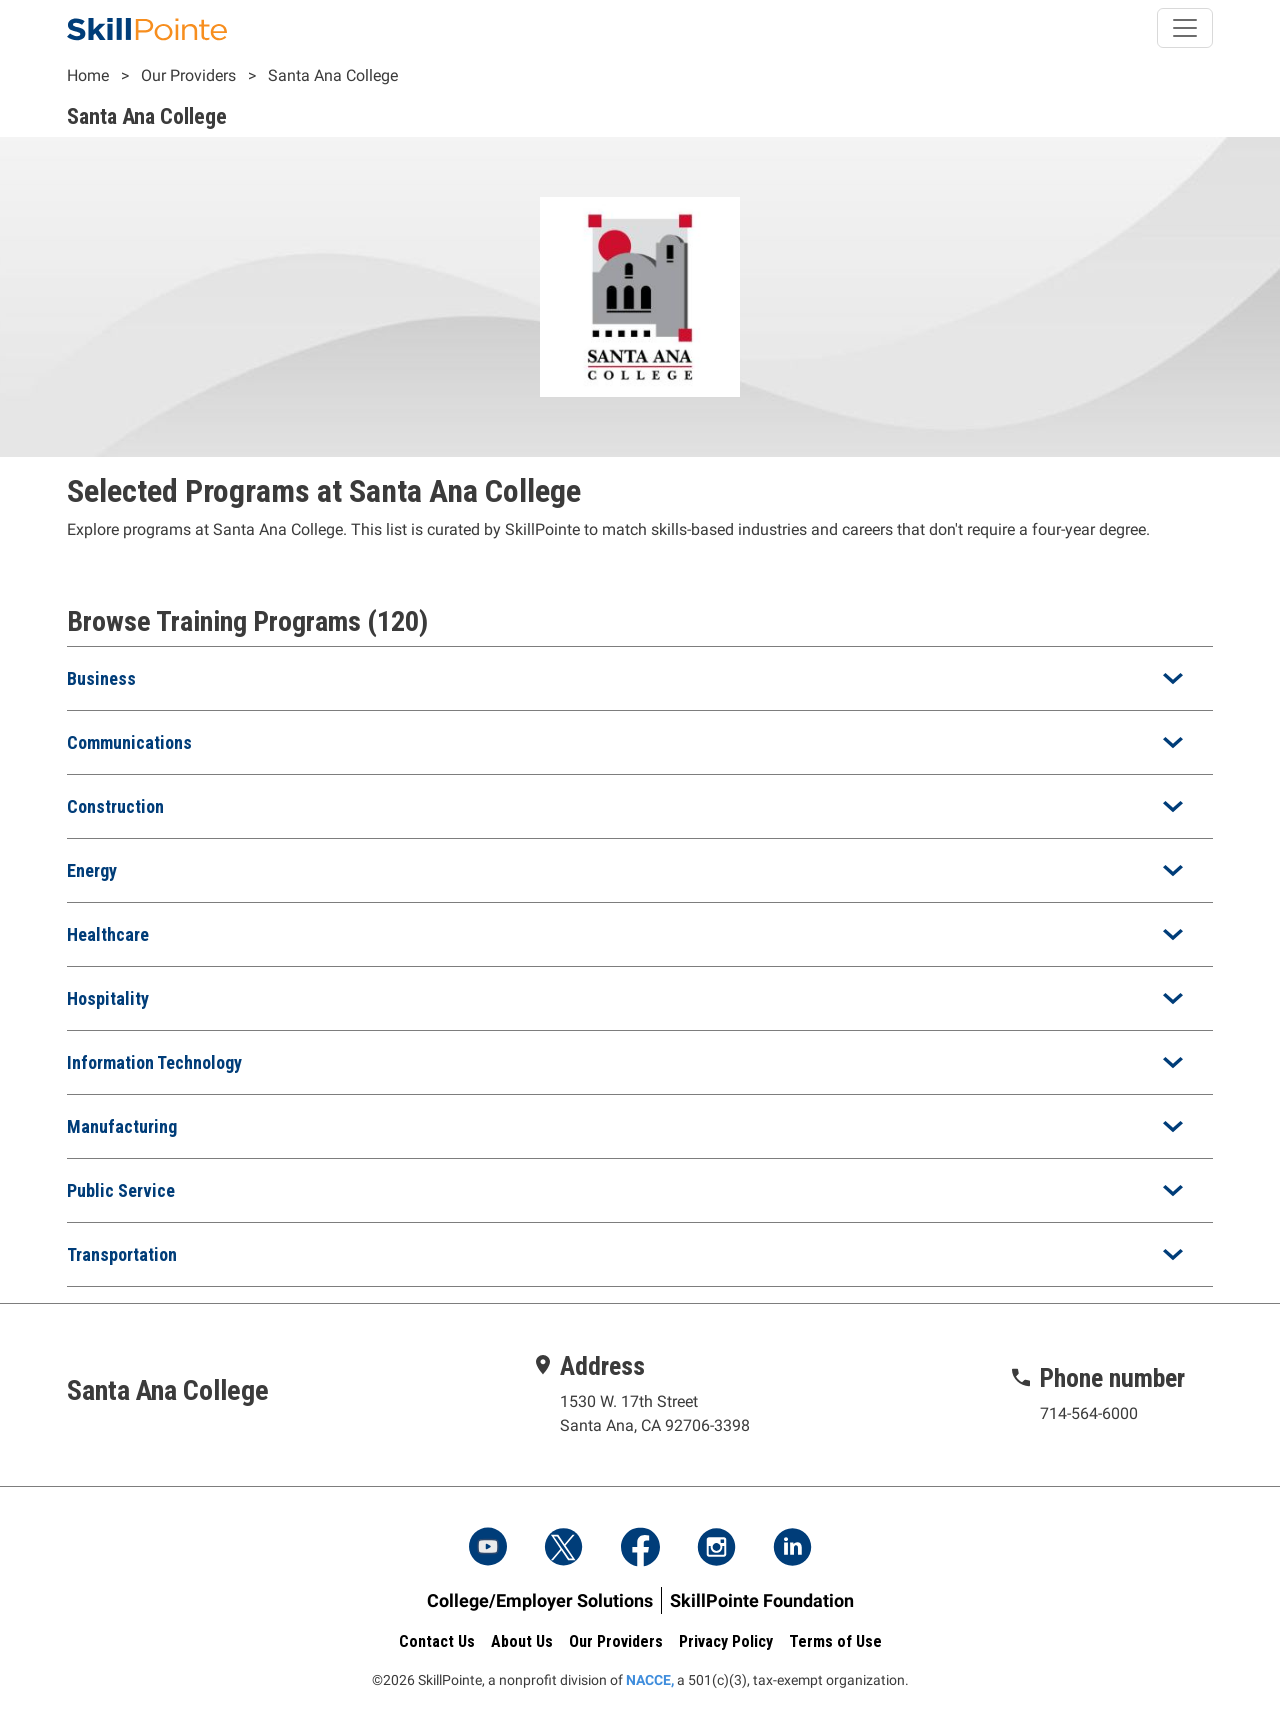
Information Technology (154, 1062)
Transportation (122, 1254)
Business (101, 678)
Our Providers (188, 75)
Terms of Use (835, 1641)
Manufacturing (122, 1126)
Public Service (121, 1190)
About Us (522, 1641)
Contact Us (437, 1641)
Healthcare (108, 934)
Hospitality (108, 998)
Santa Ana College (333, 75)
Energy (92, 870)
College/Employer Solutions (540, 1600)
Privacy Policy (726, 1641)
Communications (129, 742)
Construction (115, 806)
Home (88, 75)
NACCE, (650, 1680)
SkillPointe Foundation (762, 1600)
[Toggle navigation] (1185, 28)
